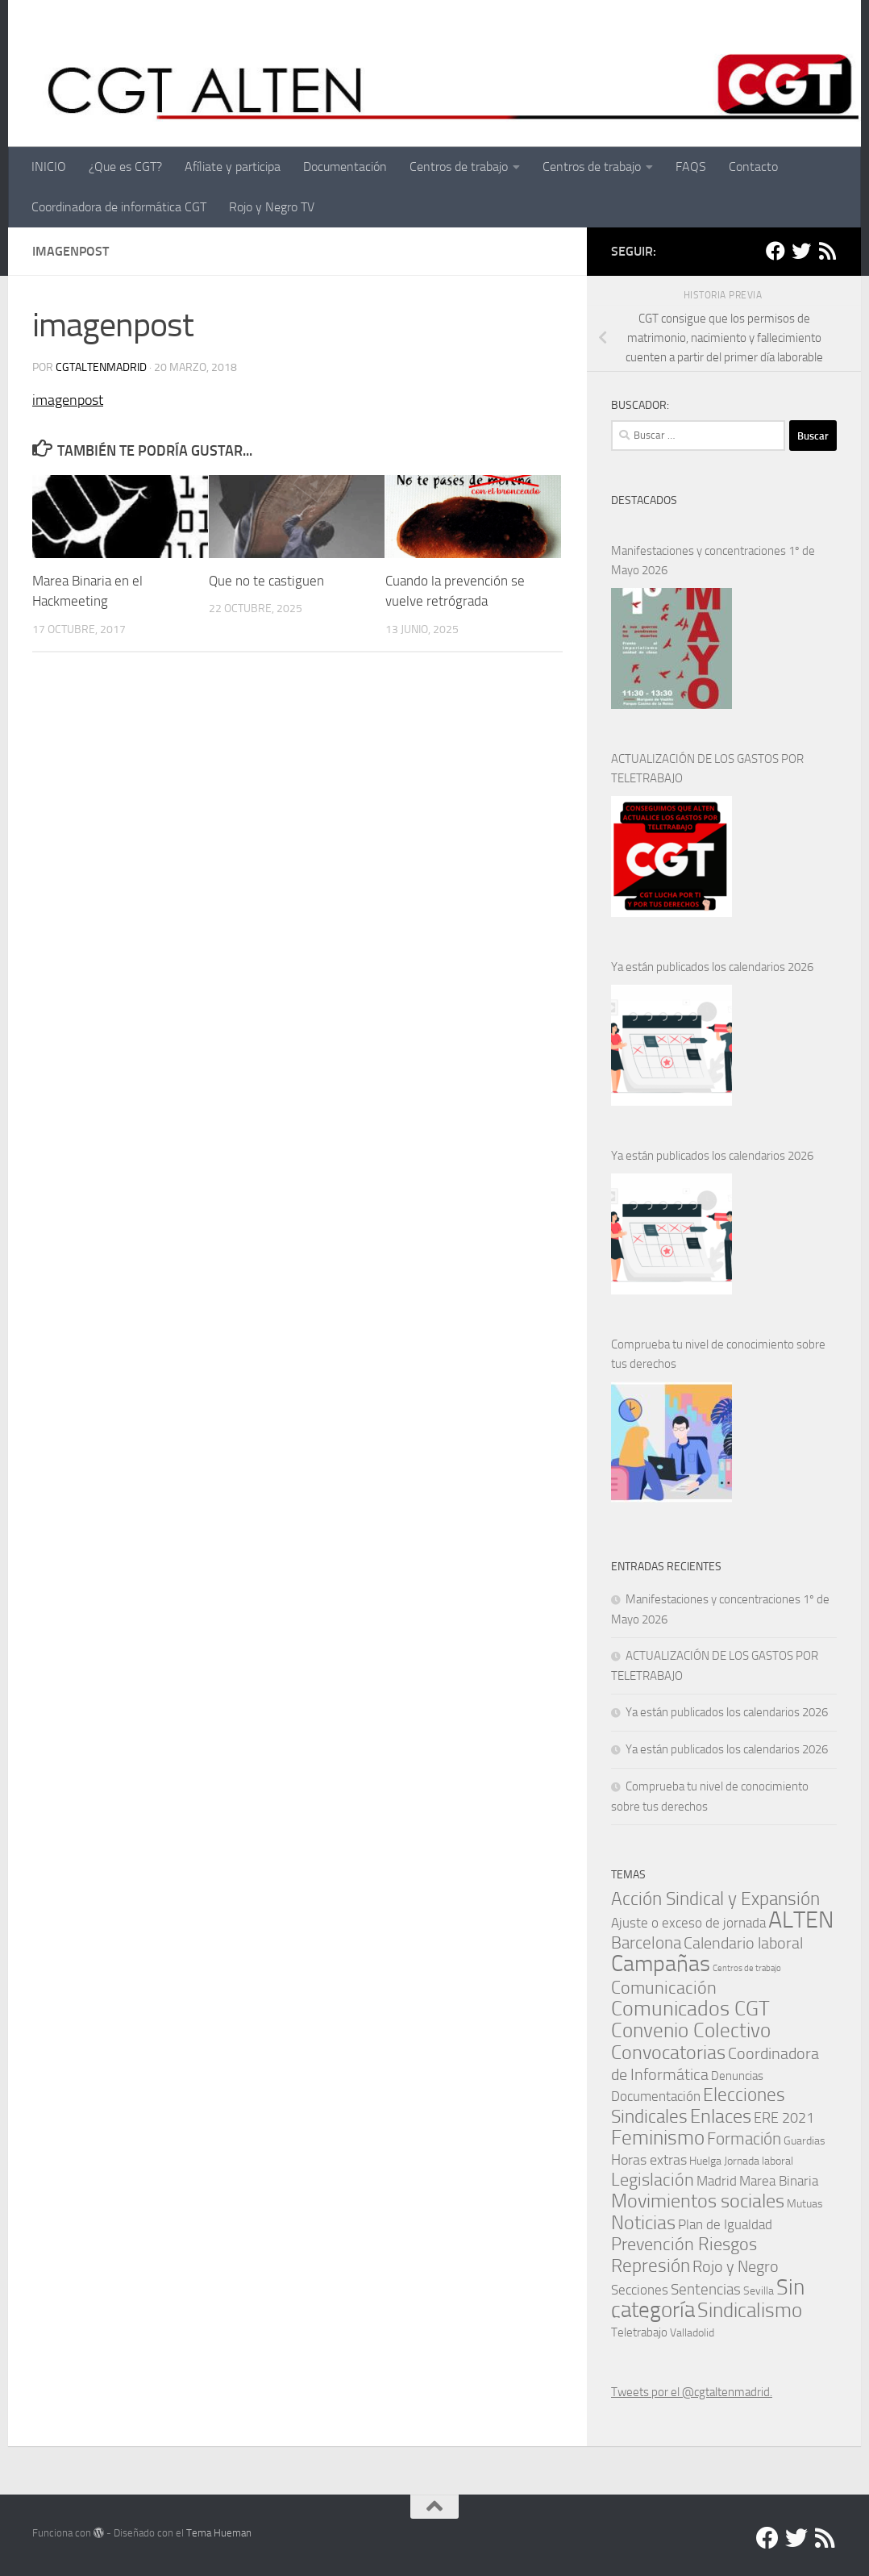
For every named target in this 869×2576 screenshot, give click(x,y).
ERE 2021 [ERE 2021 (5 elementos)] (784, 2118)
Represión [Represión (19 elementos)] (650, 2265)
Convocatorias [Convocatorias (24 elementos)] (668, 2052)
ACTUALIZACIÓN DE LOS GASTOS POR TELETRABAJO (707, 769)
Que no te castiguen (266, 581)
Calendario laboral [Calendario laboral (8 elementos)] (743, 1943)
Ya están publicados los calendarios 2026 (712, 967)
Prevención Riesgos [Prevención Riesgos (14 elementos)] (684, 2244)
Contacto (753, 166)
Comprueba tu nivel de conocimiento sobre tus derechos (718, 1354)
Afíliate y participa (233, 166)
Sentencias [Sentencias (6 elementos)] (706, 2289)
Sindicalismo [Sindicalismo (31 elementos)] (749, 2310)
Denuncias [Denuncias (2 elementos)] (737, 2076)
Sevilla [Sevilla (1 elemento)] (758, 2290)
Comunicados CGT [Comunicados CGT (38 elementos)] (690, 2008)
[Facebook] (775, 251)
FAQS (691, 166)
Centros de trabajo (459, 166)
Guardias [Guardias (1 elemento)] (804, 2140)
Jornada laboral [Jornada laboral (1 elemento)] (758, 2160)
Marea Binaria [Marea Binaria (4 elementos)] (778, 2181)
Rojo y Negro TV (271, 207)
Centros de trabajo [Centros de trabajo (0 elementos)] (747, 1968)
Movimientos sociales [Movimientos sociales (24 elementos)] (697, 2200)
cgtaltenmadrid (101, 367)
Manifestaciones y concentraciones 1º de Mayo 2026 (713, 560)
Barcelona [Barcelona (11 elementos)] (646, 1942)
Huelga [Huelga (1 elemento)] (705, 2160)
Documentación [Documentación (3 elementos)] (656, 2096)
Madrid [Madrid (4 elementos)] (716, 2181)
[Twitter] (801, 251)
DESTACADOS (644, 500)
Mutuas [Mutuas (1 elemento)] (805, 2203)
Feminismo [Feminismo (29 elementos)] (658, 2137)
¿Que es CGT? (125, 166)
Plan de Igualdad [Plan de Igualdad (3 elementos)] (725, 2224)
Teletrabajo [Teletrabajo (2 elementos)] (639, 2332)
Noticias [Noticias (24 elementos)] (643, 2222)
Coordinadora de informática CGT (118, 207)
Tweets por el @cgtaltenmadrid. (691, 2392)
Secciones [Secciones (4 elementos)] (639, 2290)
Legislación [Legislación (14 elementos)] (652, 2179)
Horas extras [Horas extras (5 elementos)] (649, 2160)
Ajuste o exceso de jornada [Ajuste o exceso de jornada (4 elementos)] (688, 1923)
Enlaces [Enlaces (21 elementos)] (720, 2116)
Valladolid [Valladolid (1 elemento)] (692, 2332)
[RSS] (827, 251)
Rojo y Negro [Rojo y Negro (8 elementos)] (735, 2266)
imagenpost (67, 400)
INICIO (48, 166)
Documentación (345, 166)
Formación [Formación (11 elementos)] (744, 2138)
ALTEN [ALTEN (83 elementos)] (801, 1920)
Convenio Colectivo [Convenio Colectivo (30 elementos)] (691, 2030)
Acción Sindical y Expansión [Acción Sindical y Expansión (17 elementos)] (715, 1899)
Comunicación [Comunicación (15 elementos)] (664, 1988)
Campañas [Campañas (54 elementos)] (660, 1963)
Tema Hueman (219, 2533)
